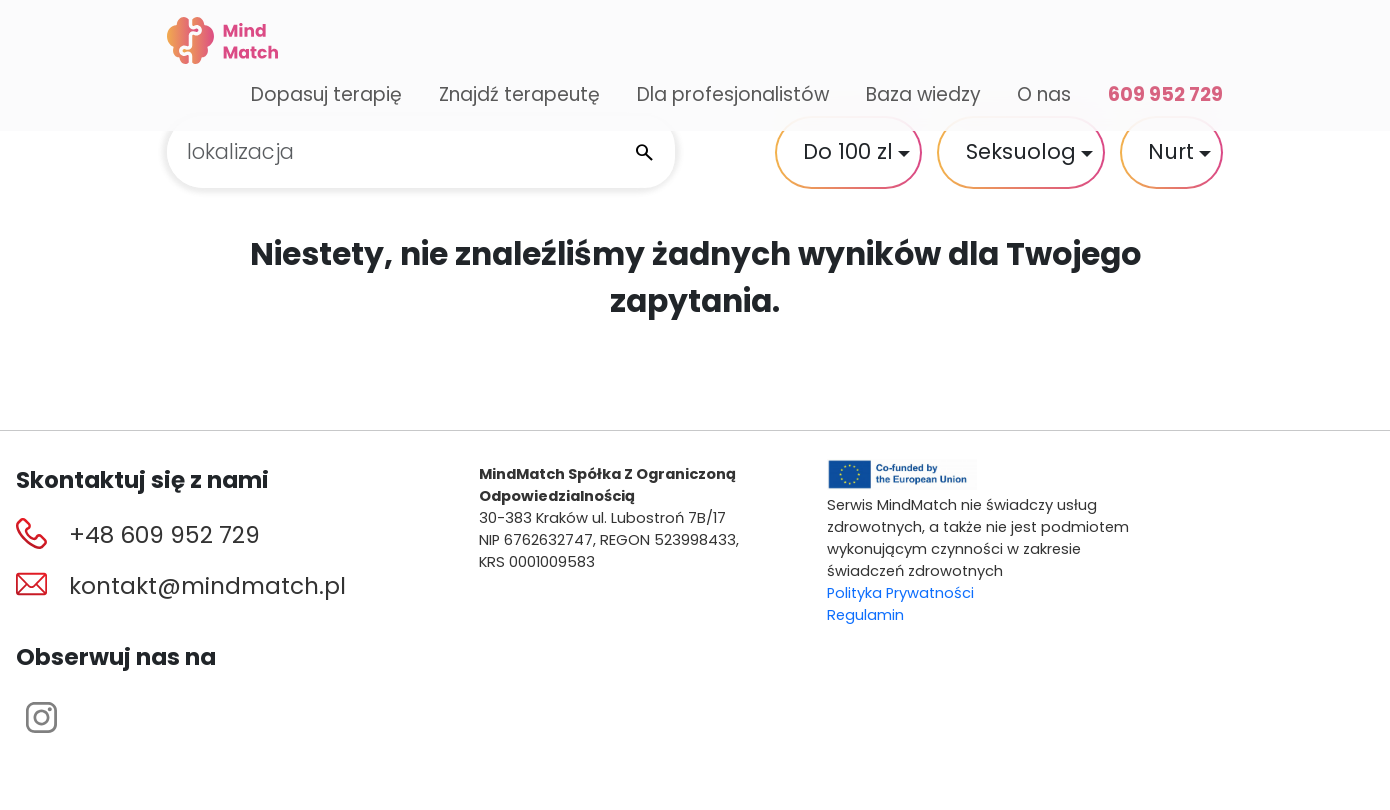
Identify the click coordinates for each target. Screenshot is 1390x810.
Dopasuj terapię (326, 94)
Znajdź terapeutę (519, 94)
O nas (1044, 94)
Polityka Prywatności (900, 593)
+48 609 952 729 (164, 535)
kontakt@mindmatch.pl (207, 586)
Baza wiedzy (923, 94)
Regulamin (865, 615)
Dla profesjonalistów (733, 94)
